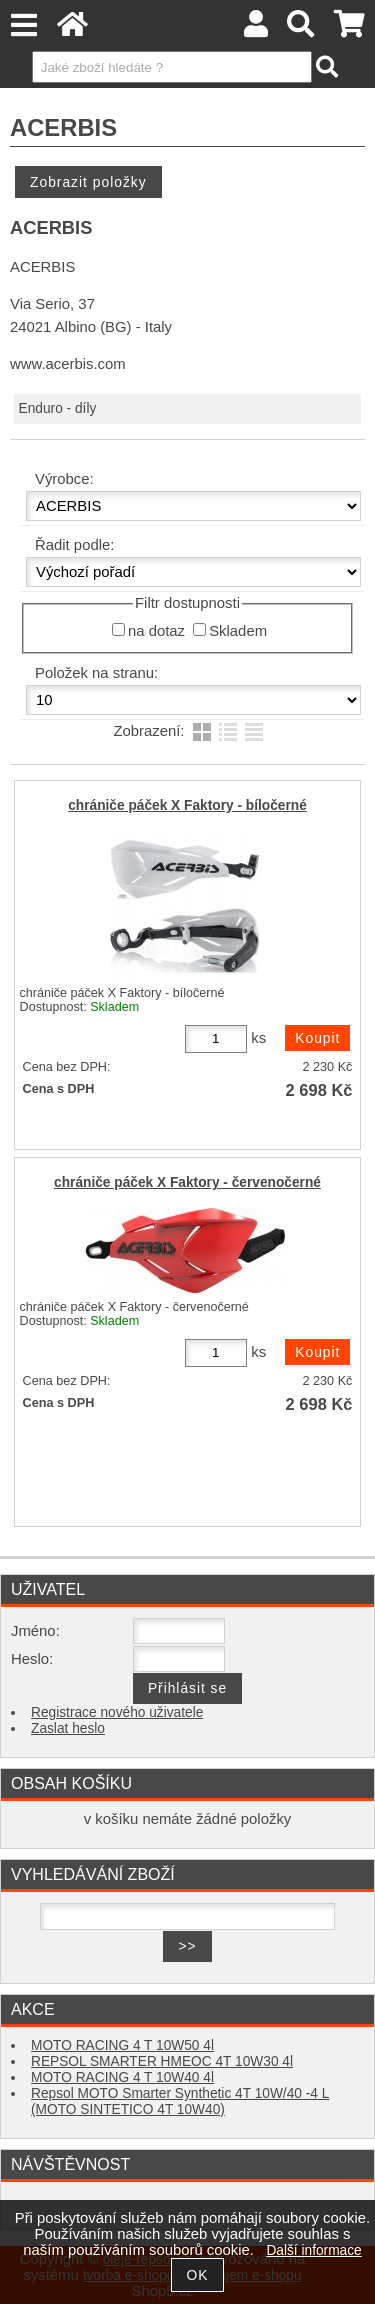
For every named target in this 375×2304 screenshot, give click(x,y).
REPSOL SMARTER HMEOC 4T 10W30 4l (162, 2061)
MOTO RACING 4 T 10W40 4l (122, 2077)
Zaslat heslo (68, 1728)
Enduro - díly (58, 408)
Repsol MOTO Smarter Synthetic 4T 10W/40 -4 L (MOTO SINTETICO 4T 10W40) (180, 2101)
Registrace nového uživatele (117, 1712)
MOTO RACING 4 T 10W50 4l (122, 2045)
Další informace (313, 2250)
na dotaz (156, 631)
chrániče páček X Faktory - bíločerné (187, 805)
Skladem (238, 631)
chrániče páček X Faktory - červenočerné (187, 1182)
